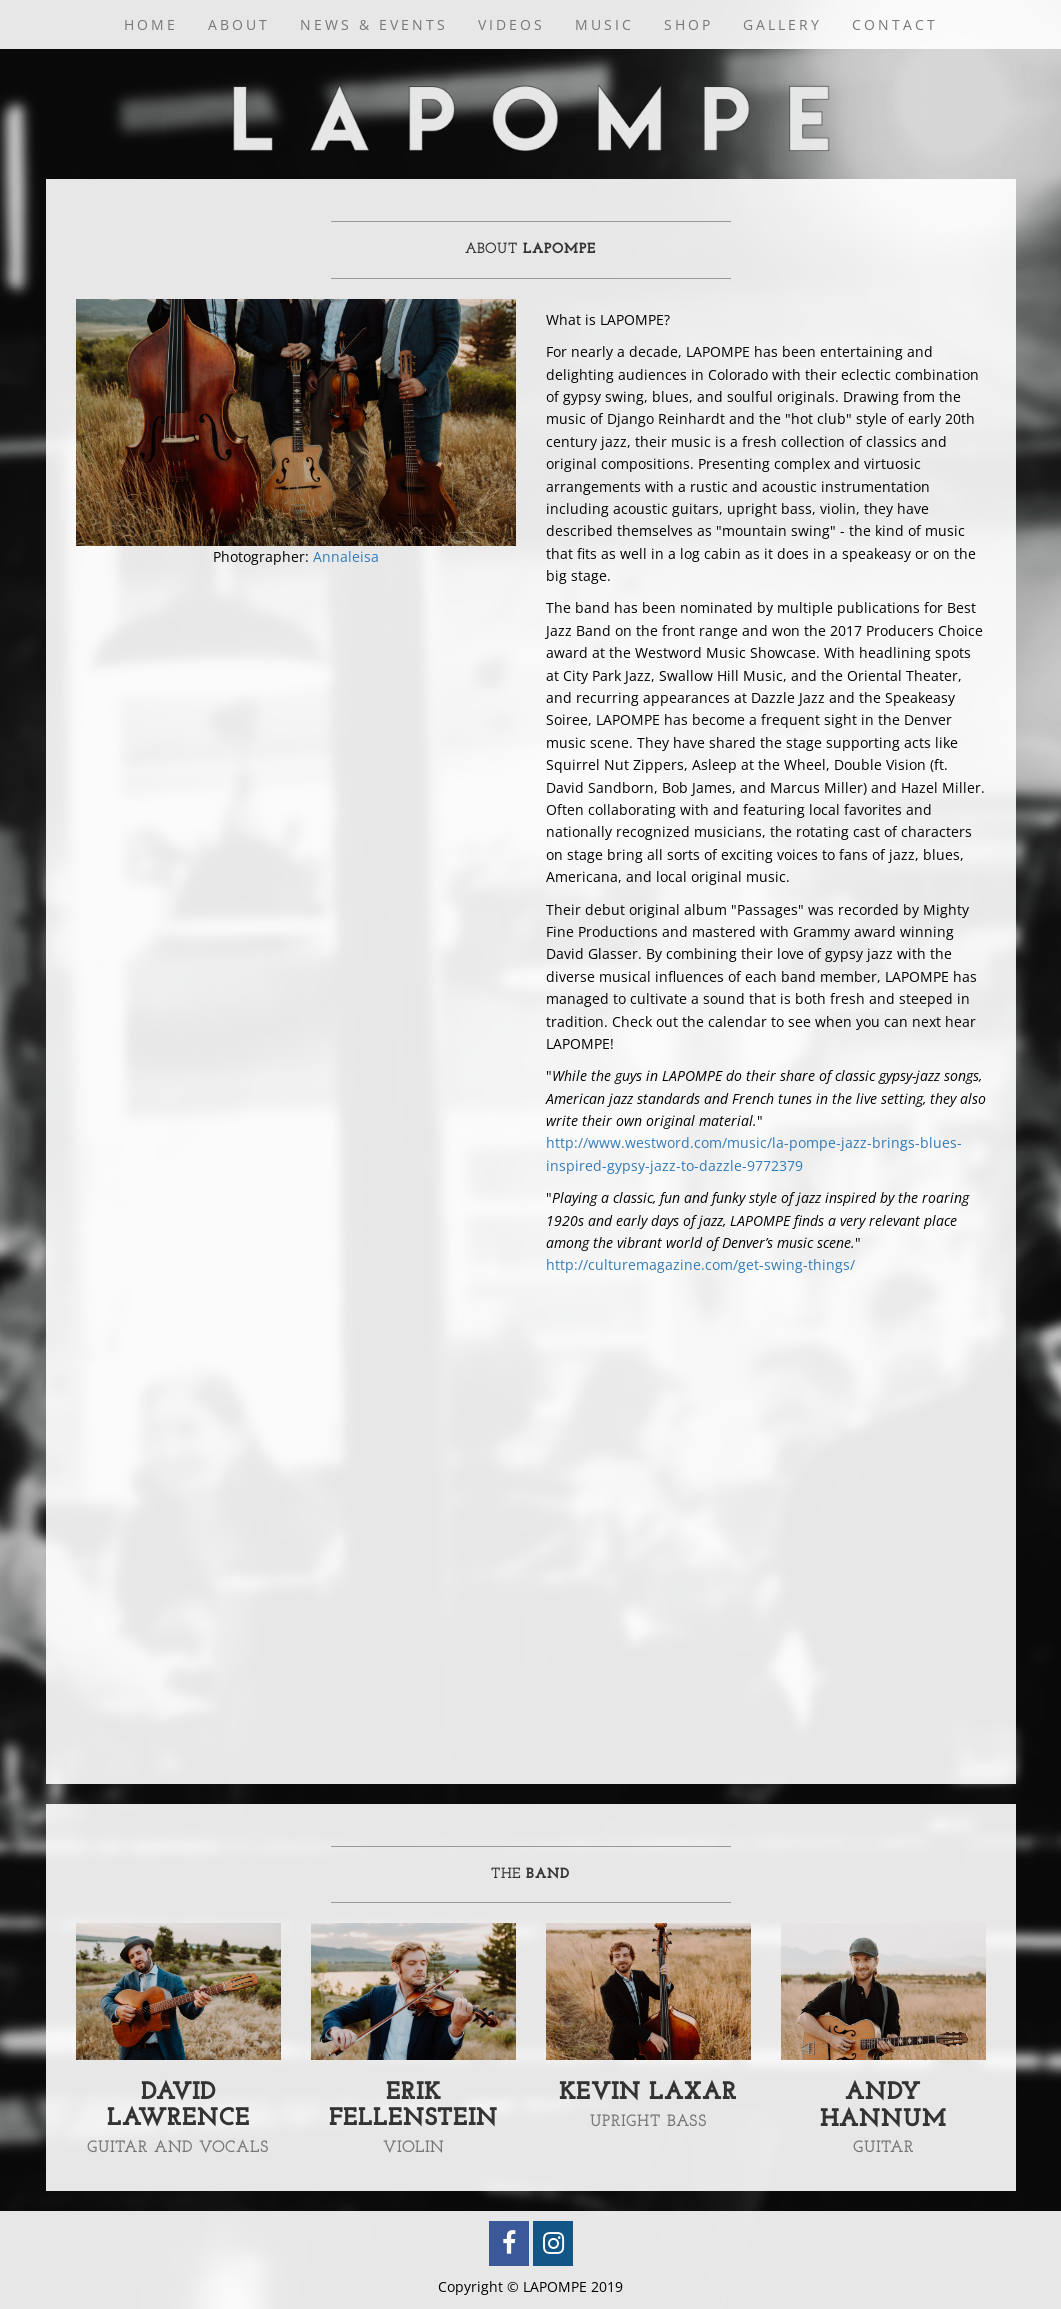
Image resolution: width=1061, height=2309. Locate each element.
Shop (688, 24)
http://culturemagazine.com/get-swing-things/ (700, 1264)
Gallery (782, 24)
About (239, 24)
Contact (895, 24)
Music (604, 24)
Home (151, 24)
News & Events (374, 24)
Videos (511, 24)
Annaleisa (346, 556)
